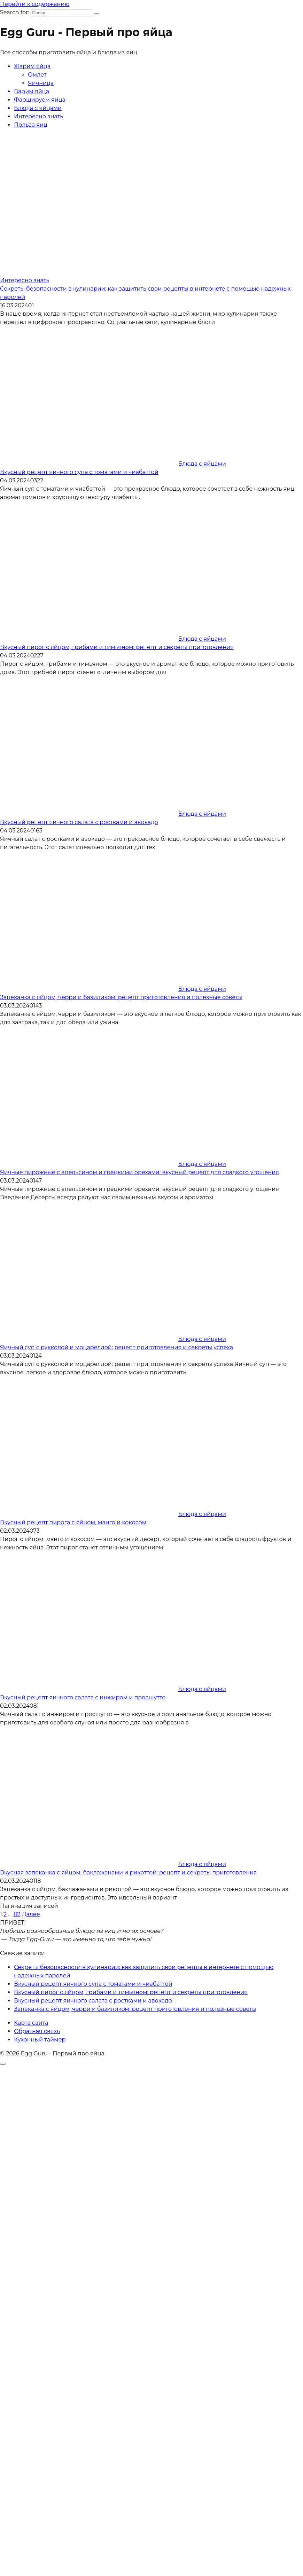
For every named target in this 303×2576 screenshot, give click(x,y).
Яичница (41, 83)
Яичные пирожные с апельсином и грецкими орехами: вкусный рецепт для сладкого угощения (139, 1172)
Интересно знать (38, 116)
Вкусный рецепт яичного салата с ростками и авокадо (79, 822)
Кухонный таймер (40, 2039)
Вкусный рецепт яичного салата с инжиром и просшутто (82, 1697)
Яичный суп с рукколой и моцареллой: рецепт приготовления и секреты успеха (116, 1347)
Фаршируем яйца (39, 99)
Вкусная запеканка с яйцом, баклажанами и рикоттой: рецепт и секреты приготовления (128, 1872)
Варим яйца (31, 91)
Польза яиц (30, 124)
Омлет (37, 74)
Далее (31, 1914)
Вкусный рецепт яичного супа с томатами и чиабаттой (79, 472)
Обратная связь (37, 2031)
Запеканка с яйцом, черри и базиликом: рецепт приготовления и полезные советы (121, 997)
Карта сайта (31, 2023)
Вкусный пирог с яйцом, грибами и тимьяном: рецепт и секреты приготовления (117, 647)
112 (17, 1914)
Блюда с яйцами (38, 108)
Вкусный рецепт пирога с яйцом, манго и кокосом (73, 1522)
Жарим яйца (32, 66)
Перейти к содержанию (34, 4)
